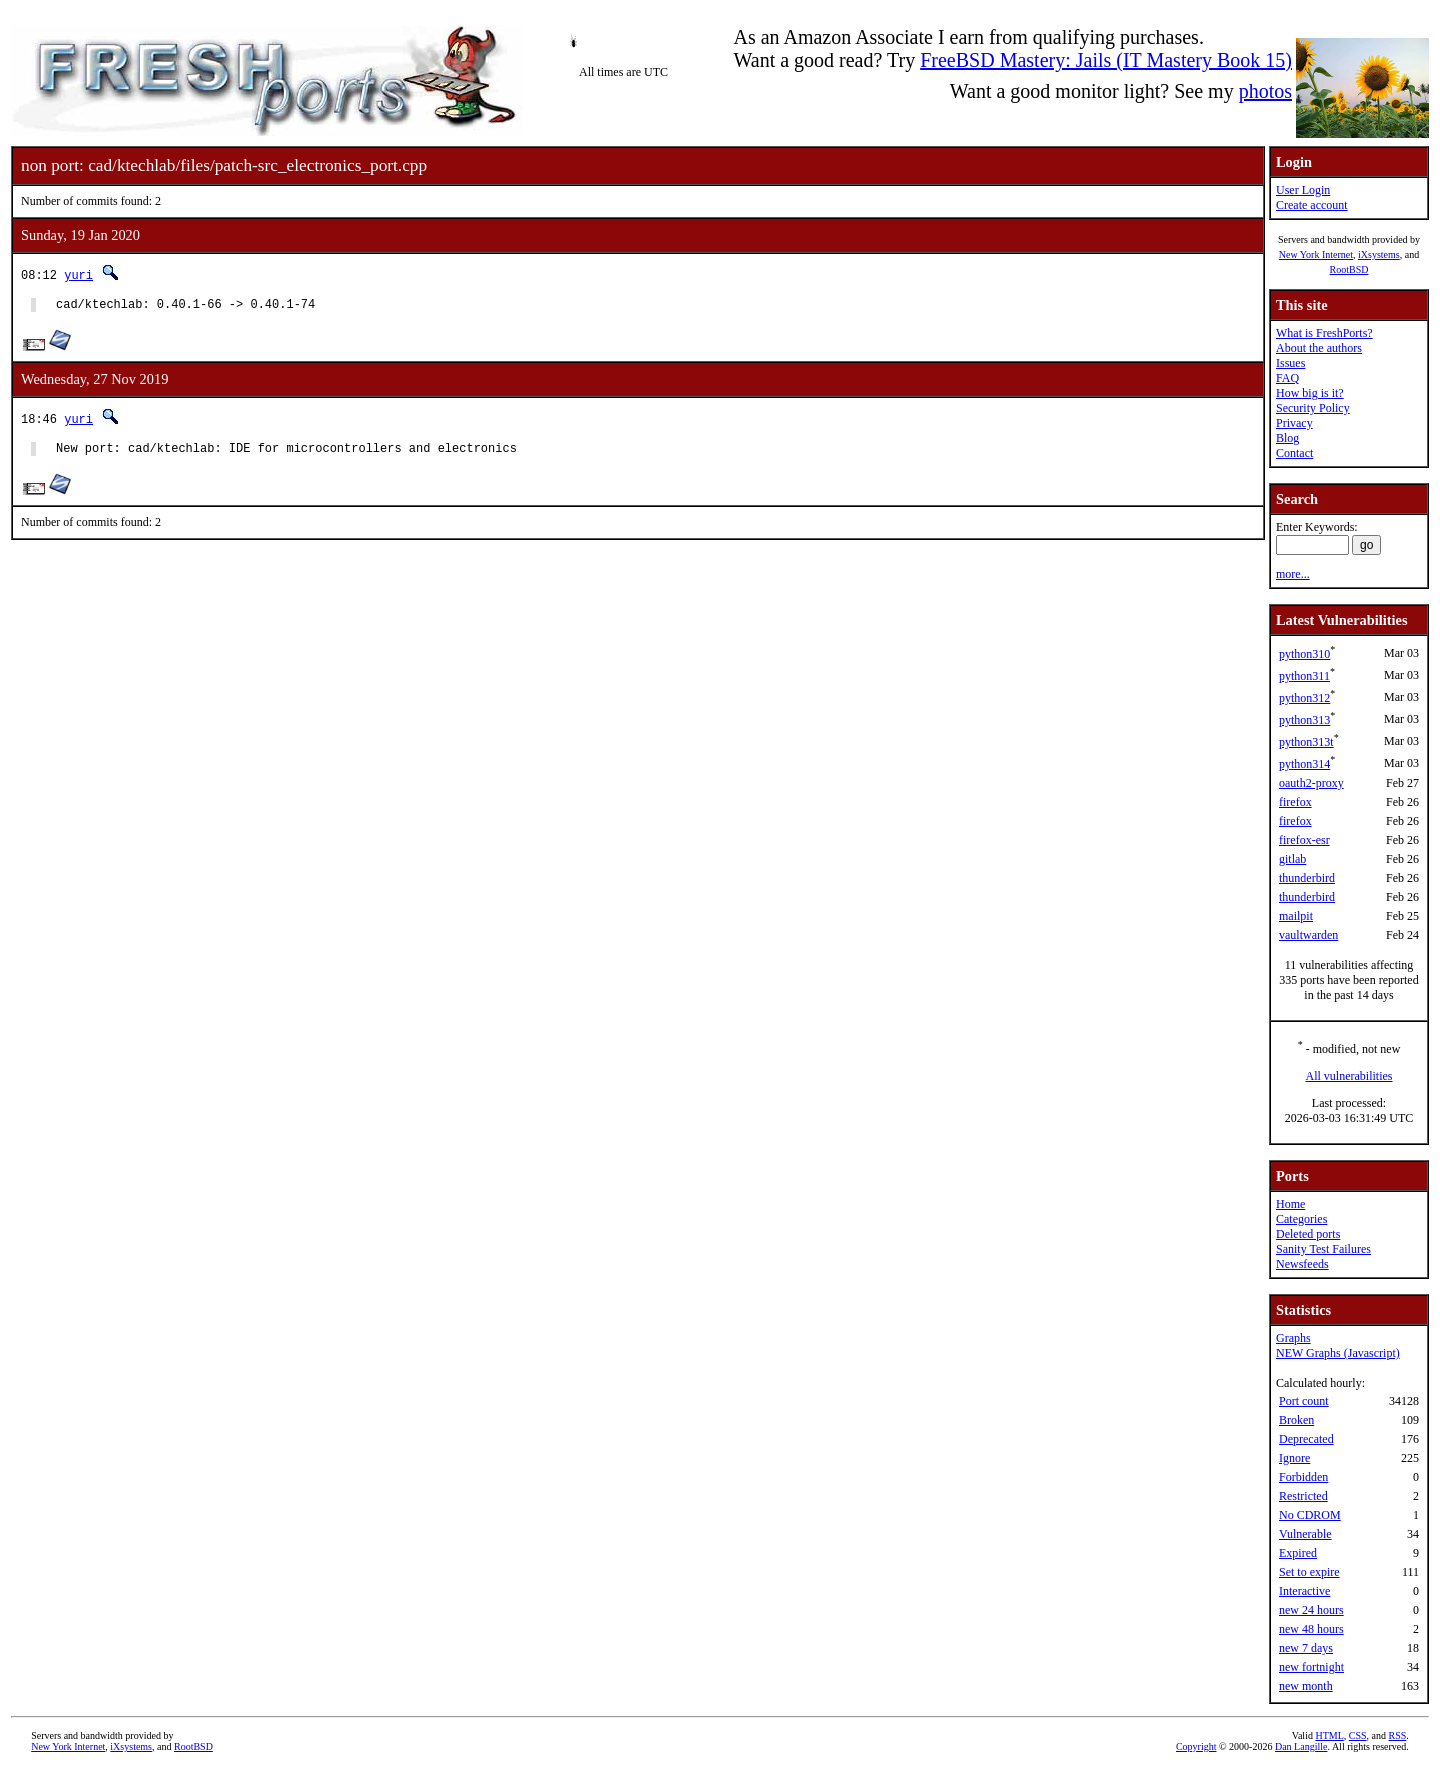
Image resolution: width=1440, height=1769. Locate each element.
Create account (1312, 205)
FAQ (1287, 378)
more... (1293, 574)
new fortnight (1311, 1667)
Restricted (1303, 1496)
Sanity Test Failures (1323, 1249)
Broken (1296, 1420)
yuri (78, 274)
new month (1306, 1686)
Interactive (1304, 1591)
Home (1290, 1204)
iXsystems (1379, 254)
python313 (1304, 720)
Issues (1290, 363)
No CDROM (1310, 1515)
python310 (1304, 654)
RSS (1398, 1735)
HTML (1329, 1735)
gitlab (1292, 859)
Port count (1304, 1401)
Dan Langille (1301, 1746)
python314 (1304, 764)
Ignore (1294, 1458)
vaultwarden (1308, 935)
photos (1265, 91)
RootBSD (1349, 269)
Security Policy (1313, 408)
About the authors (1319, 348)
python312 (1304, 698)
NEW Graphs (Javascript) (1338, 1353)
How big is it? (1310, 393)
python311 (1304, 676)
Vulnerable (1305, 1534)
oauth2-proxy (1311, 783)
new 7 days (1306, 1648)
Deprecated (1306, 1439)
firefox (1295, 802)
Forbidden (1303, 1477)
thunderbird (1307, 878)
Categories (1301, 1219)
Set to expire (1309, 1572)
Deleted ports (1308, 1234)
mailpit (1296, 916)
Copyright (1196, 1746)
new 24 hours (1311, 1610)
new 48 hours (1311, 1629)
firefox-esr (1304, 840)
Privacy (1294, 423)
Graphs (1293, 1338)
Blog (1287, 438)
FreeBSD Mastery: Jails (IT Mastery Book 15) (1106, 60)
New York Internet (1316, 254)
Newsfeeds (1302, 1264)
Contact (1294, 453)
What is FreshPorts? (1324, 333)
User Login (1303, 190)
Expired (1298, 1553)
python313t (1306, 742)
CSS (1358, 1735)
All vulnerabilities (1349, 1076)
